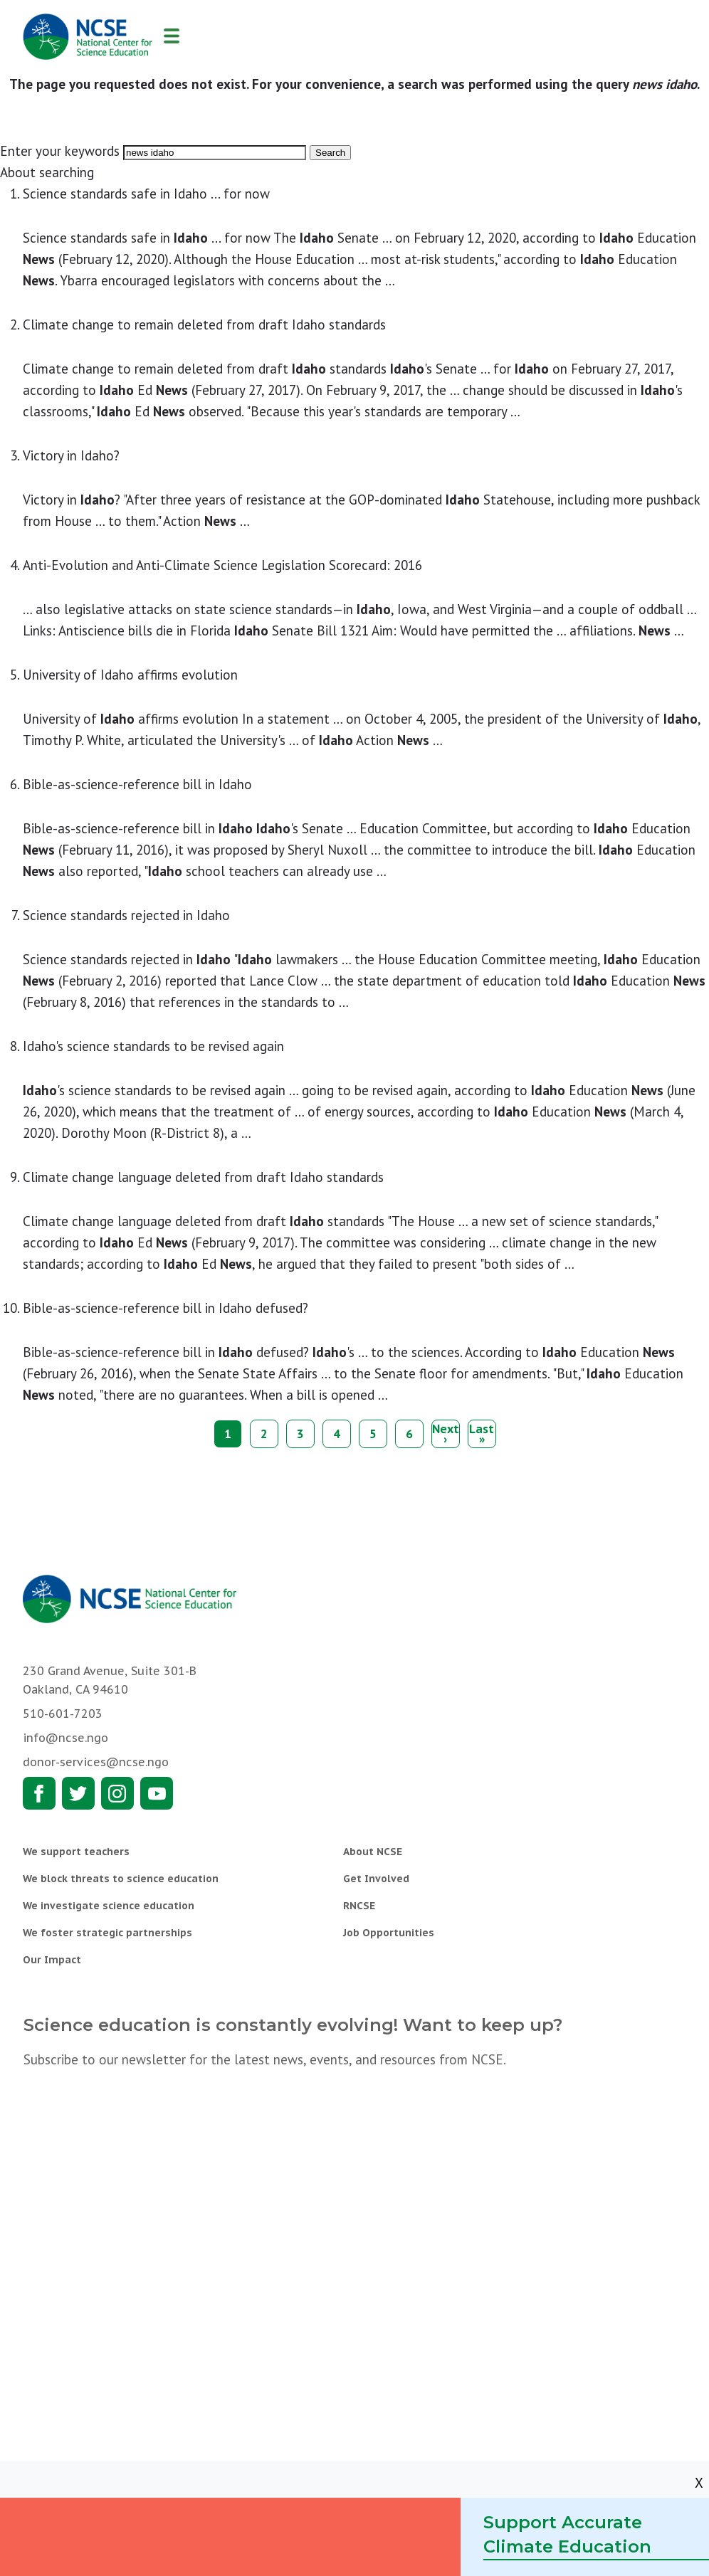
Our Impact (52, 1959)
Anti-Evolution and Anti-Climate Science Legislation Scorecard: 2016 (222, 565)
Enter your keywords (60, 150)
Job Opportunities (388, 1932)
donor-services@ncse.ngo (96, 1762)
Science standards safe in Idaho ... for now (146, 193)
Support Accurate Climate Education (567, 2534)
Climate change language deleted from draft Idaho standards (203, 1177)
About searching (47, 172)
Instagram (117, 1793)
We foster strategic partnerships (107, 1932)
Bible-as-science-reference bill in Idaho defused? (165, 1307)
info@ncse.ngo (65, 1738)
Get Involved (376, 1878)
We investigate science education (108, 1905)
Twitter (78, 1793)
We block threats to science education (121, 1878)
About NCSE (372, 1851)
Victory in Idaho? (71, 455)
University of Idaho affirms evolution (130, 674)
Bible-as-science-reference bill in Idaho (137, 784)
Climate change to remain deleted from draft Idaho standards (204, 324)
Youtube (156, 1793)
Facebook (39, 1793)
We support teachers (76, 1851)
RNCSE (359, 1905)
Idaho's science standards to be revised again (153, 1046)
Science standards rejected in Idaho (126, 915)
